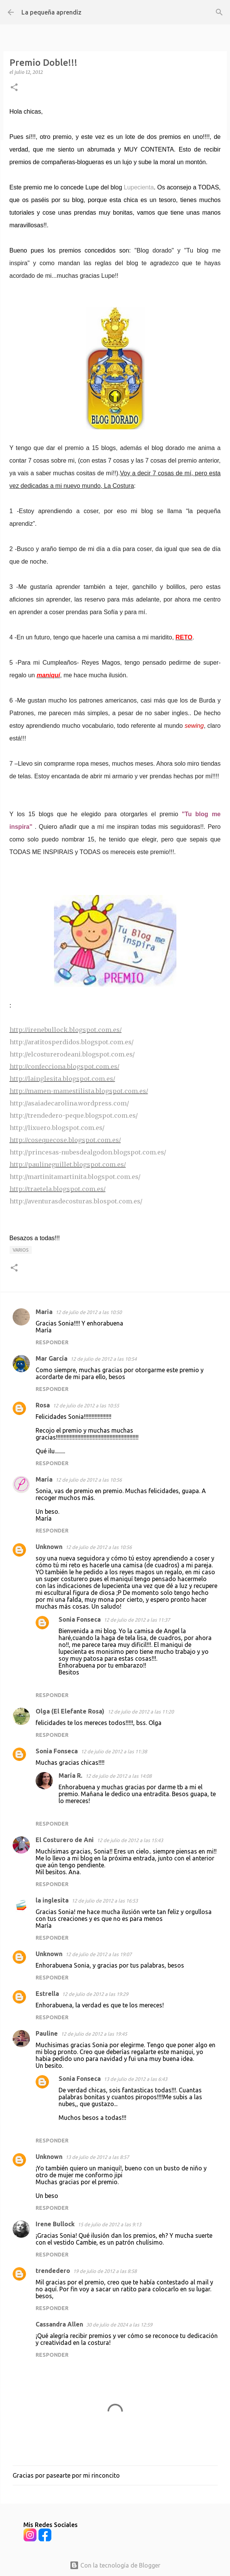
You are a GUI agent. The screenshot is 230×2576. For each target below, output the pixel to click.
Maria (44, 1311)
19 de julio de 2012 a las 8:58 (105, 2271)
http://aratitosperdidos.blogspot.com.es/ (72, 1042)
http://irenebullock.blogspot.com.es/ (66, 1030)
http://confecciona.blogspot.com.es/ (64, 1066)
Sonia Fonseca (80, 1619)
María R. (70, 1775)
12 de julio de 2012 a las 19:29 (95, 1994)
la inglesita (52, 1900)
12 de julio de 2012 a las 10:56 (88, 1479)
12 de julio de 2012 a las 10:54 (103, 1358)
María (44, 1479)
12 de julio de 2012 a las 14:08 (118, 1776)
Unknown (49, 1546)
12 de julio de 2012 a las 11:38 (114, 1751)
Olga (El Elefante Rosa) (70, 1711)
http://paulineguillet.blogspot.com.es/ (68, 1164)
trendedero (53, 2270)
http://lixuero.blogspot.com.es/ (57, 1127)
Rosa (43, 1405)
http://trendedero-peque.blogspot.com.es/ (74, 1115)
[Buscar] (219, 12)
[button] (14, 88)
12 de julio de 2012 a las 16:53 (105, 1900)
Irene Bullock (55, 2224)
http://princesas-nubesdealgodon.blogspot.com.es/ (88, 1152)
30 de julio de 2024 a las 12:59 (119, 2324)
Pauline (47, 2033)
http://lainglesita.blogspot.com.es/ (62, 1079)
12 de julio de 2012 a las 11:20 (141, 1711)
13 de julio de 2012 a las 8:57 (97, 2157)
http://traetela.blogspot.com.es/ (58, 1189)
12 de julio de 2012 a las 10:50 (88, 1312)
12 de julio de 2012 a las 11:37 (137, 1619)
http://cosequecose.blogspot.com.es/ (65, 1140)
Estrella (47, 1993)
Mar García (51, 1358)
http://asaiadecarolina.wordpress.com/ (69, 1103)
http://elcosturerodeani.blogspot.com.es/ (72, 1054)
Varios (21, 1249)
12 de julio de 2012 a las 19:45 (94, 2033)
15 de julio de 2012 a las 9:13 (109, 2224)
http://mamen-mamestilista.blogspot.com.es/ (79, 1091)
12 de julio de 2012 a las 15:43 (130, 1840)
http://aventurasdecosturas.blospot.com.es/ (76, 1201)
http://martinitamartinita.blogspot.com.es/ (75, 1176)
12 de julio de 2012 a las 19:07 (98, 1954)
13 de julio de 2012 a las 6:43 (135, 2079)
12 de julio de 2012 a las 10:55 (86, 1405)
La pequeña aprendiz (51, 12)
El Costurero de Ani (65, 1839)
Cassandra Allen (59, 2324)
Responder (52, 1342)
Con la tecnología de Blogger (115, 2565)
